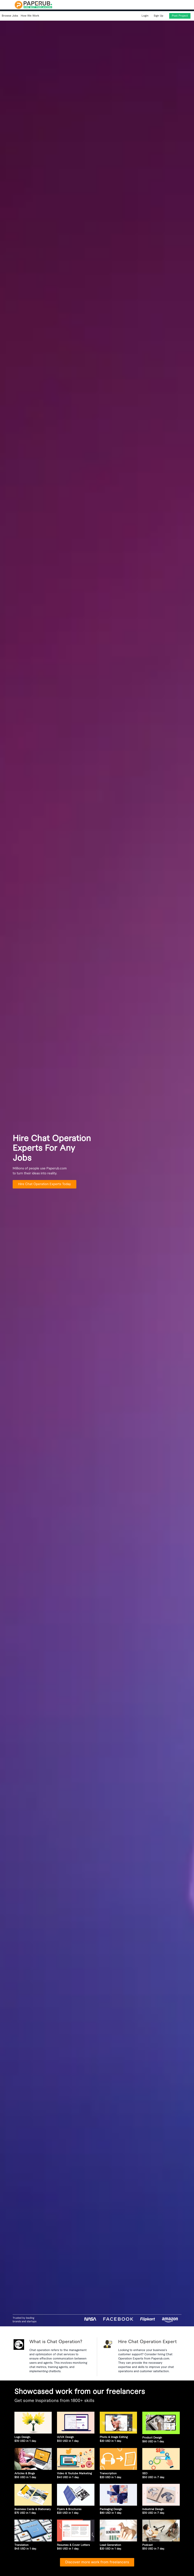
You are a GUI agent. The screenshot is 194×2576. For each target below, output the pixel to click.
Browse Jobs (10, 15)
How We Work (30, 15)
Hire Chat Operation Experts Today (44, 1184)
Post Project (180, 15)
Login (145, 15)
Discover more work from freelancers (97, 2562)
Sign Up (158, 15)
